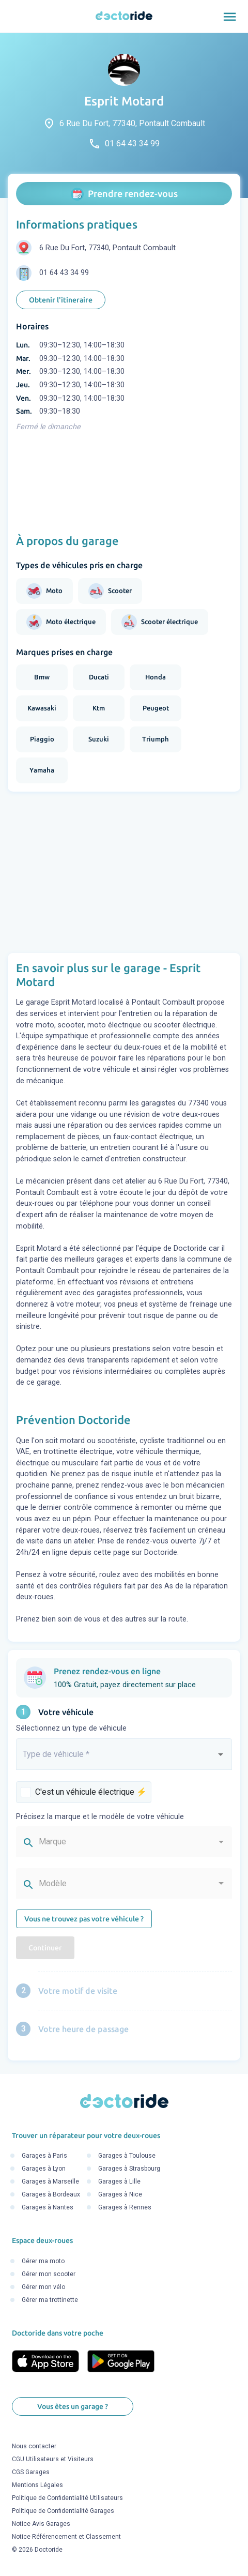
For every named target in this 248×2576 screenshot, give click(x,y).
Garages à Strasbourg (129, 2169)
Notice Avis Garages (41, 2524)
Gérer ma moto (43, 2261)
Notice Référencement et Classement (66, 2537)
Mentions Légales (37, 2485)
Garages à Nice (120, 2195)
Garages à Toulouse (127, 2156)
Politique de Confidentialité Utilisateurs (67, 2498)
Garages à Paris (44, 2156)
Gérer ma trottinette (50, 2300)
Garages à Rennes (124, 2207)
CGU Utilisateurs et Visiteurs (53, 2459)
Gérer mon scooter (48, 2274)
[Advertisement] (124, 872)
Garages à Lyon (44, 2169)
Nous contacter (34, 2446)
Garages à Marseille (50, 2182)
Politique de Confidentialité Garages (63, 2511)
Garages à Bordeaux (51, 2195)
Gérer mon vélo (43, 2287)
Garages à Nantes (47, 2207)
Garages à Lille (119, 2182)
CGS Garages (31, 2472)
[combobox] (124, 1758)
